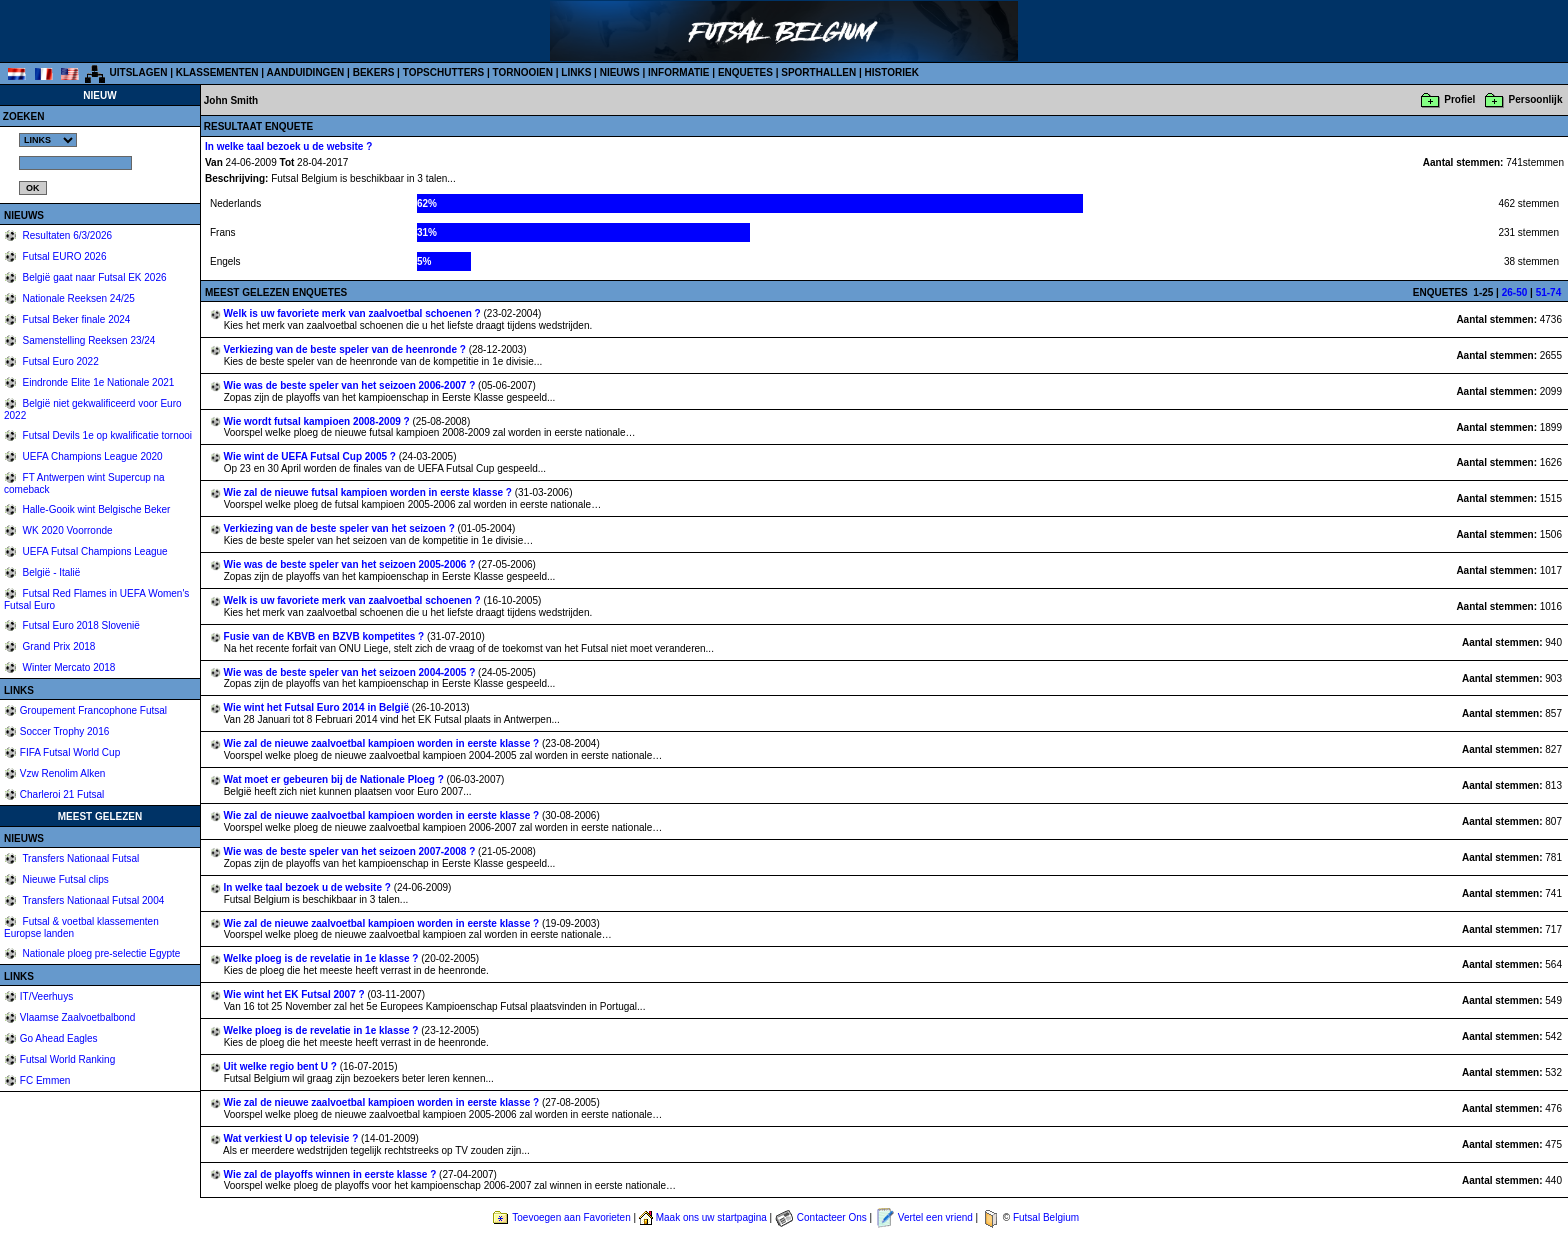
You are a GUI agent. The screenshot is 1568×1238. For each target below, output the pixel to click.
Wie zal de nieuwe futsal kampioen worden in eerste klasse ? (369, 492)
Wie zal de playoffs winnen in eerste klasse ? (332, 1174)
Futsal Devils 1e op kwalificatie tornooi (106, 435)
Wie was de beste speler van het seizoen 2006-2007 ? (351, 385)
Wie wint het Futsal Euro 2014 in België (318, 707)
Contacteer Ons (832, 1217)
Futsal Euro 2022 (59, 361)
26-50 (1515, 292)
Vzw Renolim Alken (63, 773)
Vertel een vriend (935, 1217)
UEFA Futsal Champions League (94, 551)
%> (48, 140)
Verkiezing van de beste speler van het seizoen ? (341, 528)
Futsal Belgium (1046, 1217)
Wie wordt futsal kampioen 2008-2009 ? (318, 421)
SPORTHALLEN (818, 72)
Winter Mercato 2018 (68, 667)
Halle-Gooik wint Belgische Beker (95, 509)
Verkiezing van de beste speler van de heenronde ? (346, 349)
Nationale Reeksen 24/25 (77, 298)
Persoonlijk (1536, 99)
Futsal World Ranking (67, 1059)
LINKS (576, 72)
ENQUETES (745, 72)
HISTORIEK (892, 72)
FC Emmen (45, 1080)
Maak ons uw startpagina (711, 1217)
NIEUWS (620, 72)
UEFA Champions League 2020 (91, 456)
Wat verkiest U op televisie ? (292, 1138)
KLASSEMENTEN (217, 72)
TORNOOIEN (523, 72)
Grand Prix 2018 (58, 646)
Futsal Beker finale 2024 (75, 319)
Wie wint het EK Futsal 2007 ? (296, 994)
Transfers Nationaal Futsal (80, 858)
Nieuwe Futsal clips (64, 879)
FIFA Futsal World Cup (70, 752)
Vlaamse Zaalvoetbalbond (78, 1017)
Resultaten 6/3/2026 (66, 235)
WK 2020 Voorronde (66, 530)
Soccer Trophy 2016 (65, 731)
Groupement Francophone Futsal (93, 710)
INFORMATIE (678, 72)
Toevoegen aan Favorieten (571, 1217)
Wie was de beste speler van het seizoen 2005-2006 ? (351, 564)
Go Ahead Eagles (59, 1038)
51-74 (1549, 292)
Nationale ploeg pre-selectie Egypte (100, 953)
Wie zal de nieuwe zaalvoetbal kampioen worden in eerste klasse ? (383, 743)
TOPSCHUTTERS (444, 72)
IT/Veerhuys (46, 996)
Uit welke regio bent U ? (282, 1066)
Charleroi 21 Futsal (62, 794)
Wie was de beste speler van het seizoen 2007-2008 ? (351, 851)
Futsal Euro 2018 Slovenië (80, 625)
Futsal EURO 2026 (63, 256)
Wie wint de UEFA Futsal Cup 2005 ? (311, 456)
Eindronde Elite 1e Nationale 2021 (97, 382)
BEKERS (374, 72)
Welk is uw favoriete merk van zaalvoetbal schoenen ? (354, 313)
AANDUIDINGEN (306, 72)
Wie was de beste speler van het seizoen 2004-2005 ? (351, 672)
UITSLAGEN (139, 72)
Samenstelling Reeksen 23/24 (88, 340)
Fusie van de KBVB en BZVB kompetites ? (325, 636)
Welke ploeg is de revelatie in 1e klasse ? (323, 958)
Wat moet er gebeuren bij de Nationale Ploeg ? (335, 779)
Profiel (1459, 99)
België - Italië (50, 572)
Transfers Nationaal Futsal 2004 (92, 900)
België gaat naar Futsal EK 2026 (93, 277)
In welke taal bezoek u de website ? (309, 887)
